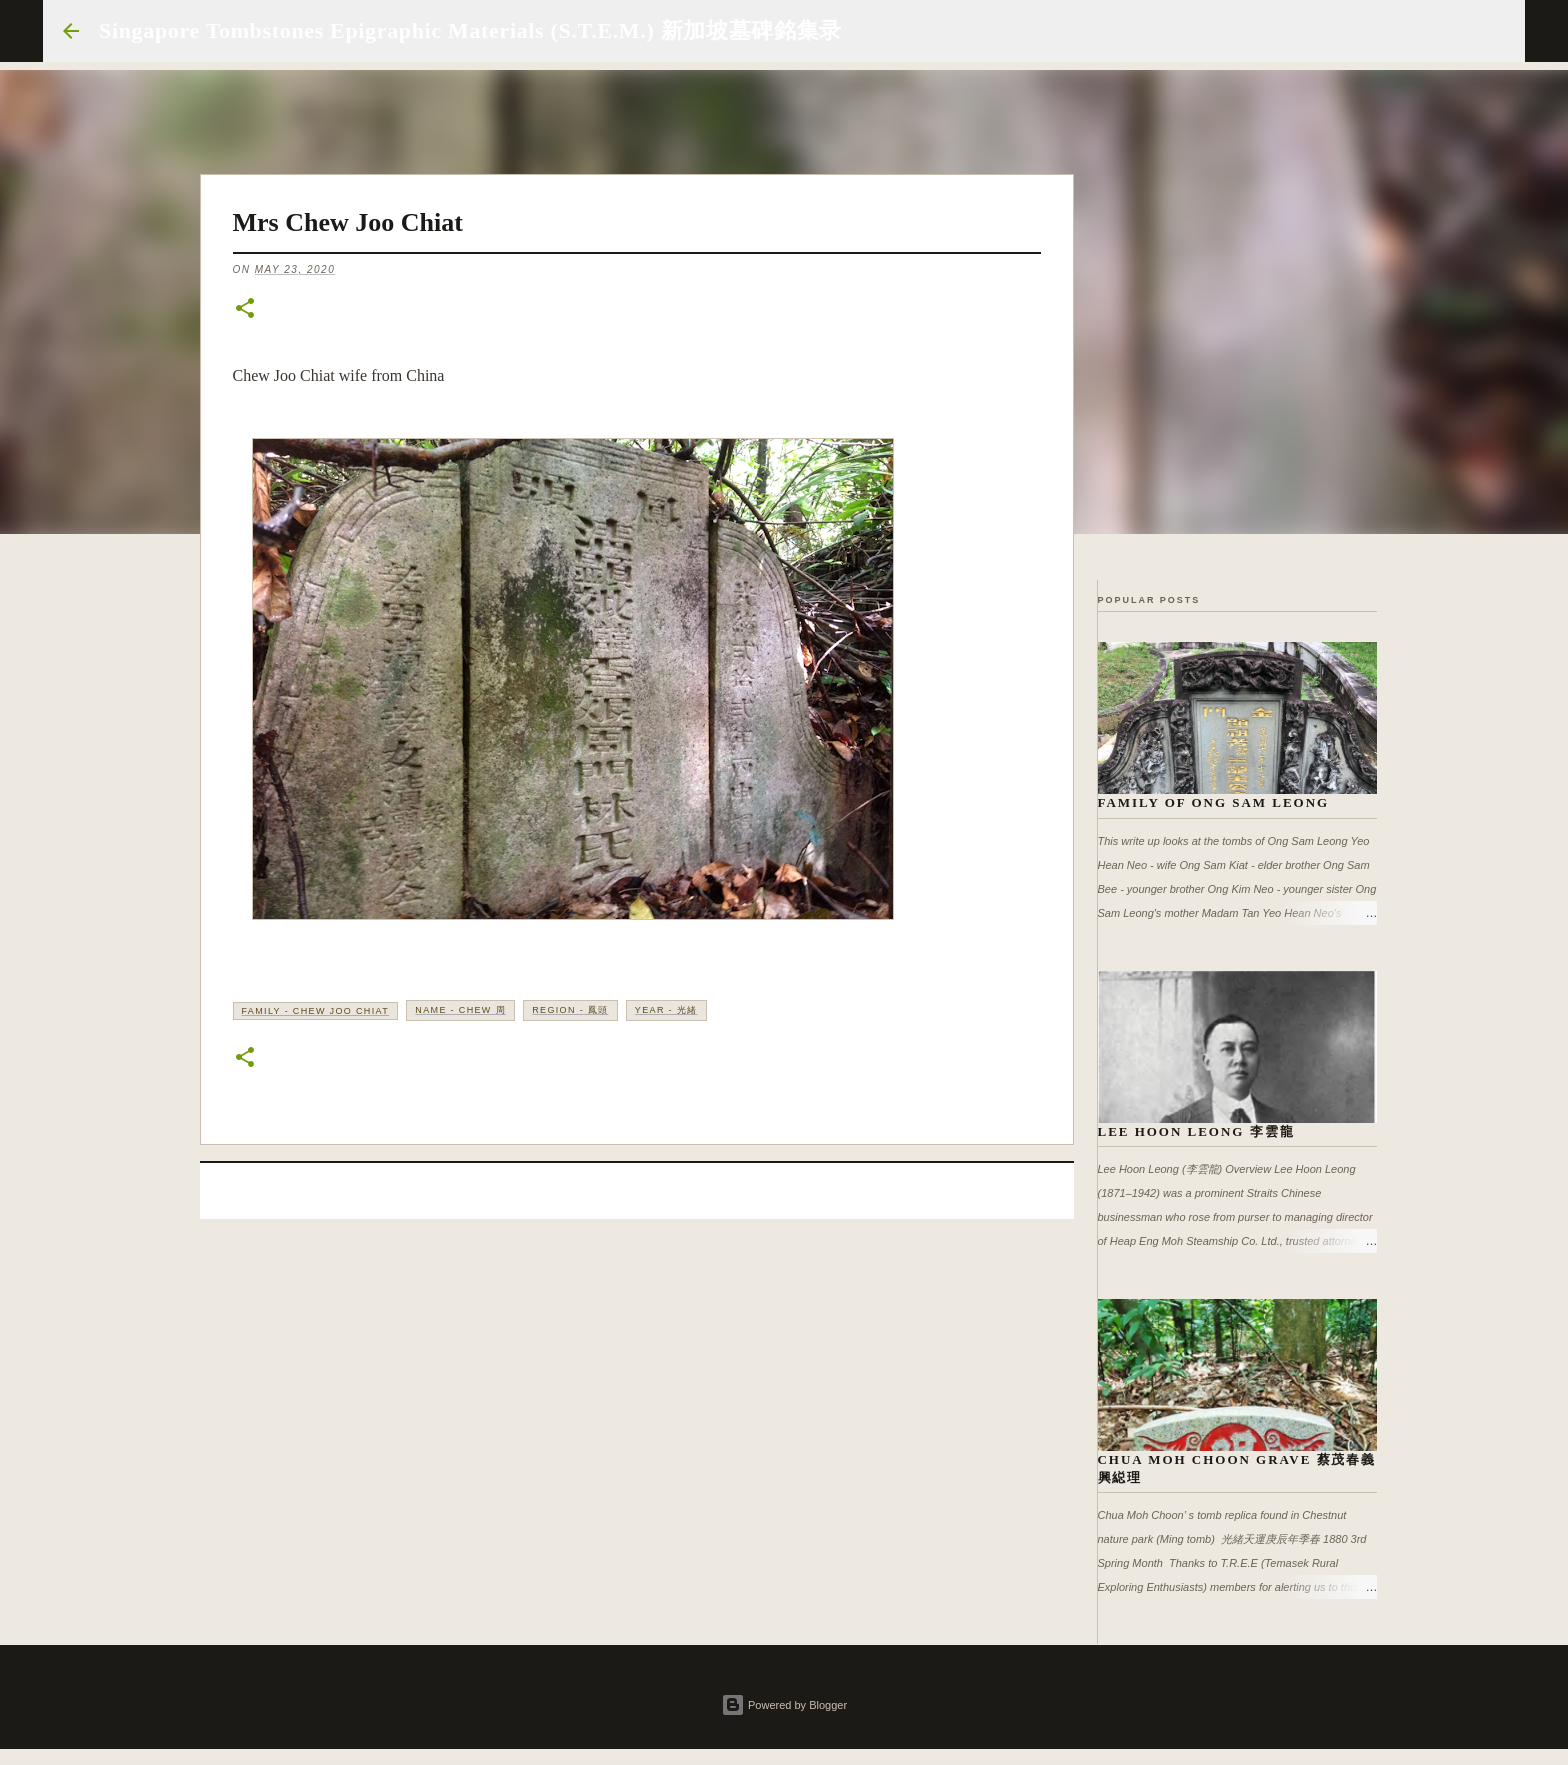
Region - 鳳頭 (570, 1010)
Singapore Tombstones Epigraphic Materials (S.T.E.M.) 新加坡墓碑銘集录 (470, 30)
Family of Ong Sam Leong (1214, 802)
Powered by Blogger (784, 1705)
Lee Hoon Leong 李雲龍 (1196, 1131)
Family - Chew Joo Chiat (316, 1011)
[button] (245, 309)
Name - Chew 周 (460, 1010)
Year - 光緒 (666, 1010)
